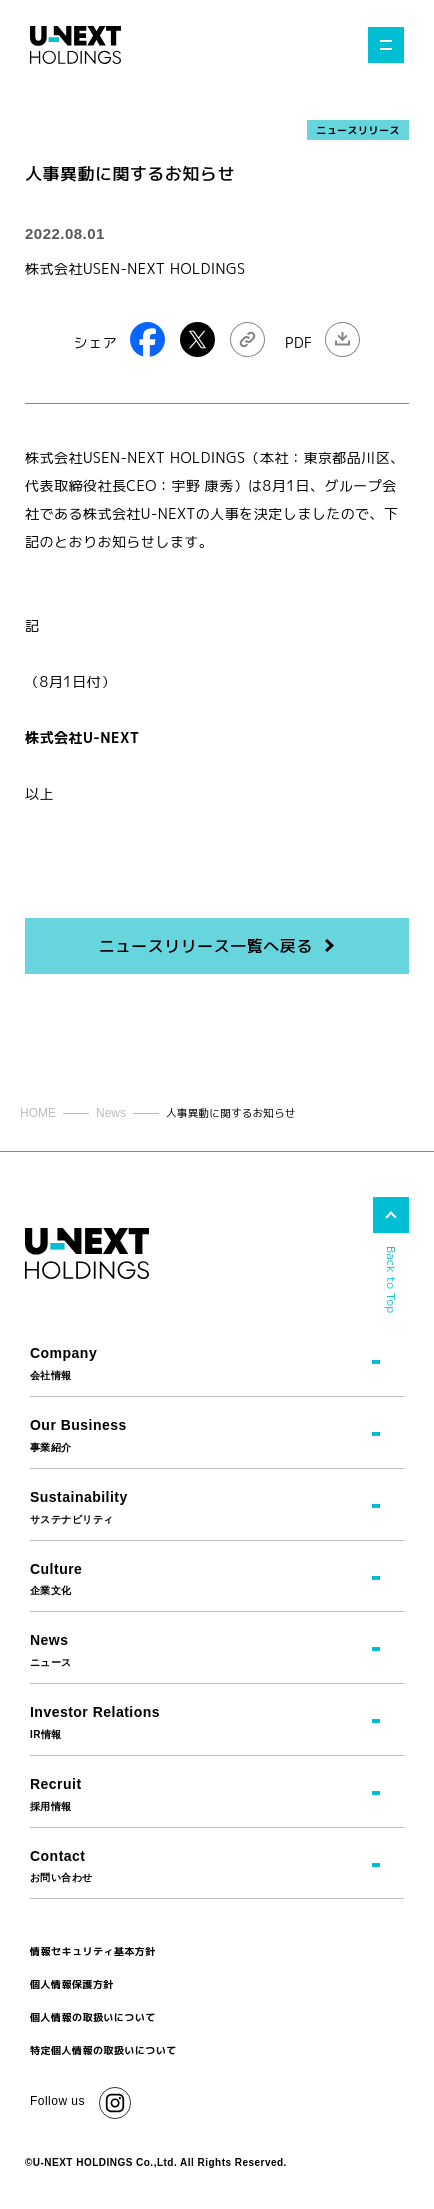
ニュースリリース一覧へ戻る (205, 946)
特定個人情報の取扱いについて (103, 2050)
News (111, 1113)
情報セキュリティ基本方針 (93, 1951)
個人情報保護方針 (72, 1984)
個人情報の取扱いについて (93, 2017)
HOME (38, 1113)
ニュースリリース (358, 130)
